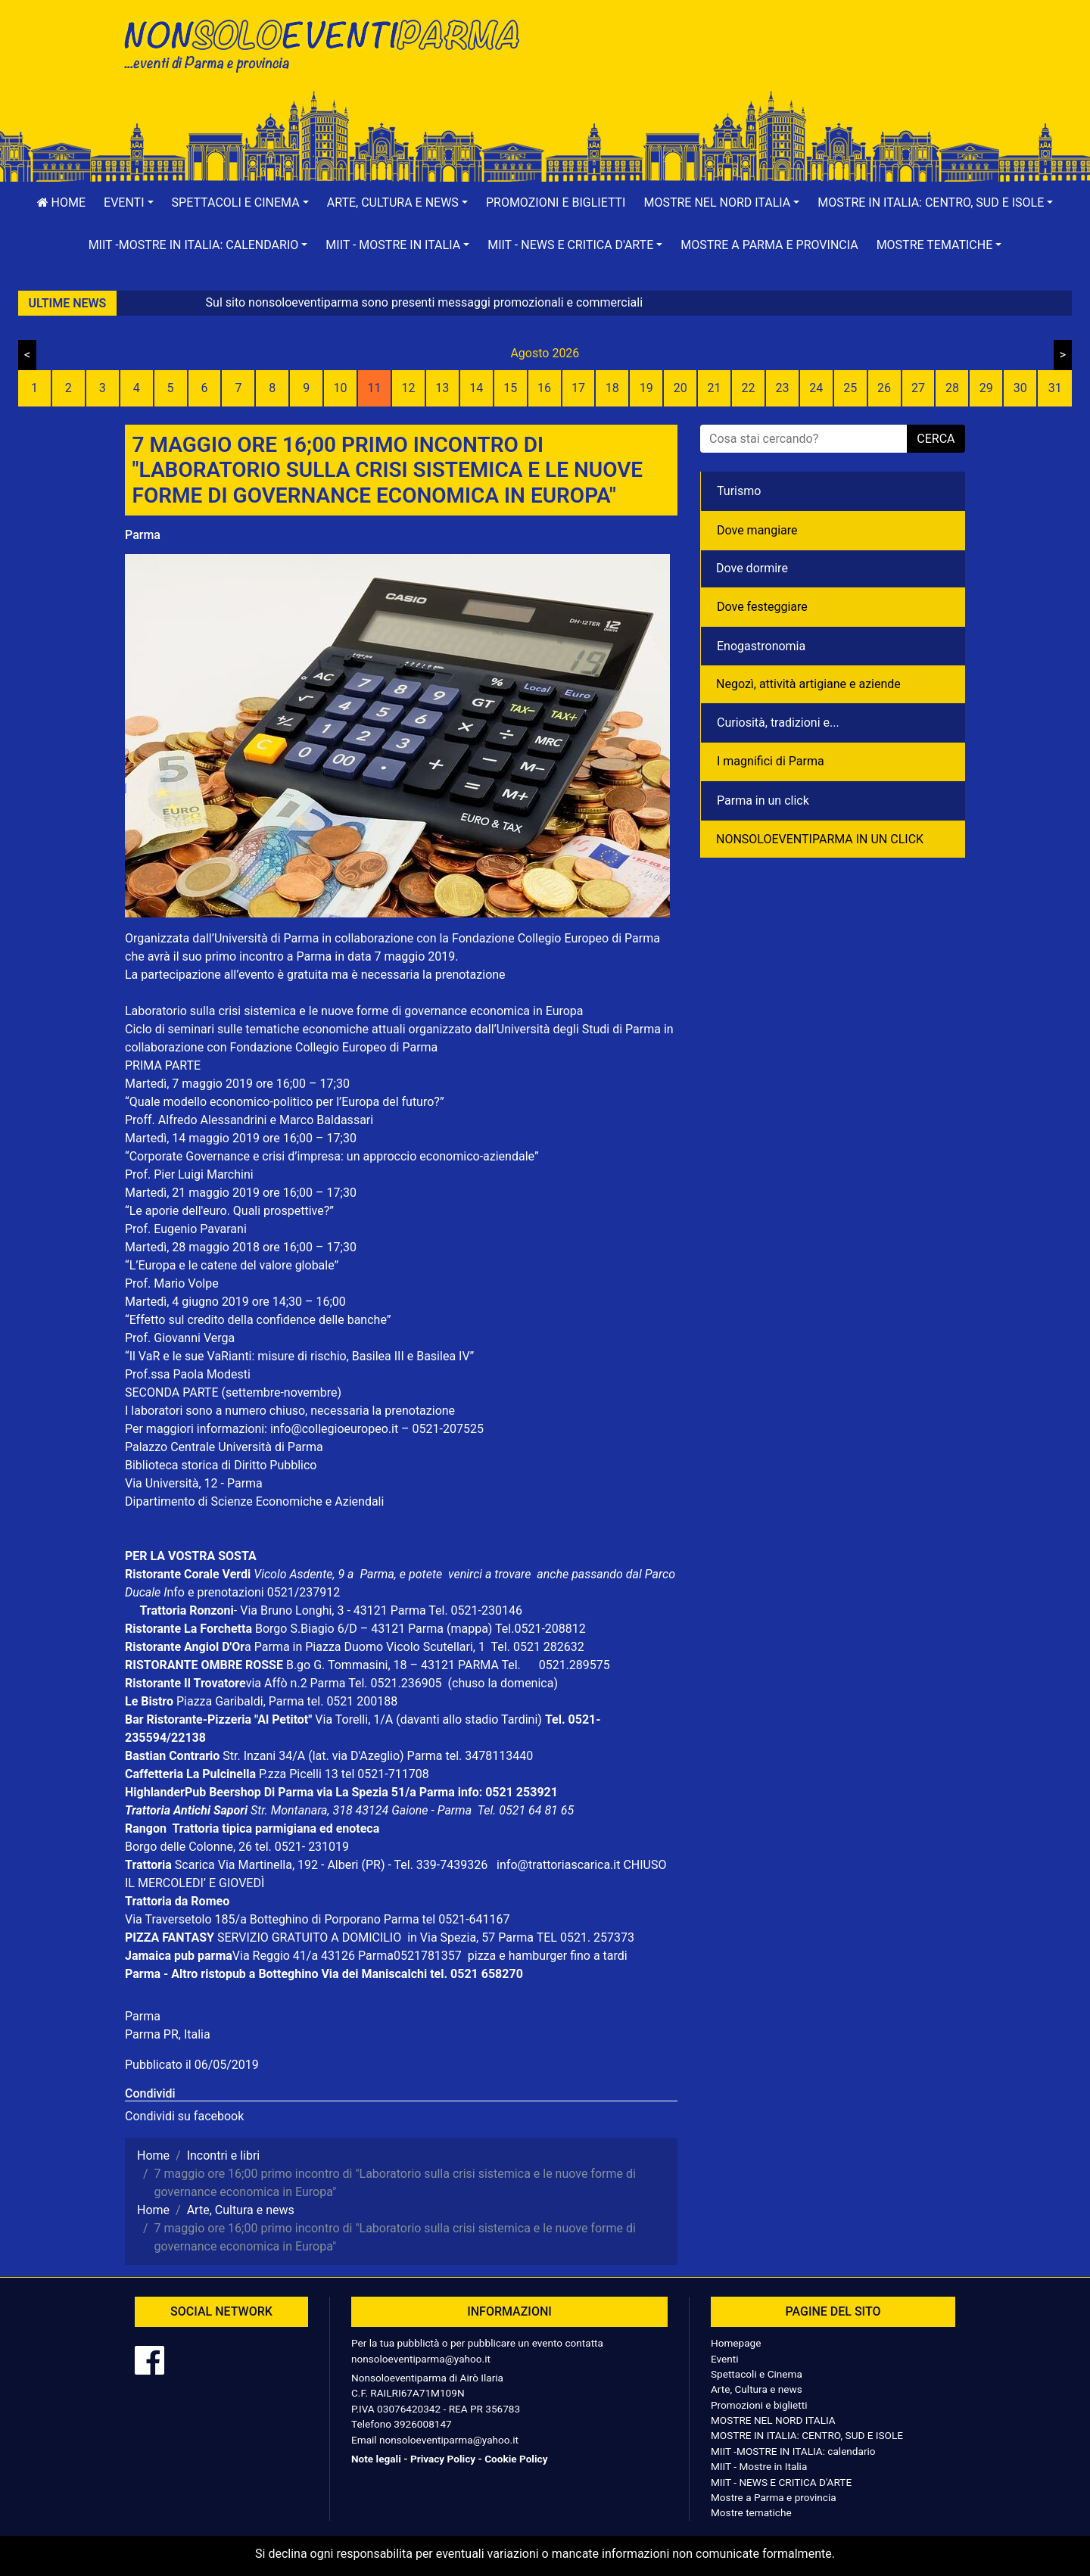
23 (782, 388)
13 (442, 388)
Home (61, 202)
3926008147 (422, 2424)
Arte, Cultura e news (756, 2389)
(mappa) (471, 1628)
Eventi (725, 2359)
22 (748, 388)
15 (510, 388)
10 (340, 388)
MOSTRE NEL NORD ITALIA (773, 2420)
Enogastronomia (761, 646)
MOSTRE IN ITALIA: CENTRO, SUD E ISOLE (807, 2435)
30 (1020, 388)
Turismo (739, 491)
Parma (142, 535)
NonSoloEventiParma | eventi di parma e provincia (329, 43)
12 (408, 388)
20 (680, 388)
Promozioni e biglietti (556, 202)
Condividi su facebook (184, 2116)
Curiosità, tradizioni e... (778, 722)
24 (816, 388)
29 (986, 388)
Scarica (196, 1865)
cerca (936, 438)
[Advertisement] (760, 61)
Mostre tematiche (751, 2512)
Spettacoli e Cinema (756, 2374)
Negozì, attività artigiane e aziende (808, 684)
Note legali (376, 2459)
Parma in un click (763, 800)
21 (714, 388)
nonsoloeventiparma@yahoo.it (420, 2359)
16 (544, 388)
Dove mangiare (757, 530)
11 (375, 388)
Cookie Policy (515, 2459)
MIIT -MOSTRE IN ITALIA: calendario (793, 2451)
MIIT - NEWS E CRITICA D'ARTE (781, 2482)
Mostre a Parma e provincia (769, 245)
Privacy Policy (442, 2459)
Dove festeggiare (762, 607)
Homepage (736, 2343)
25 (850, 388)
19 (646, 388)
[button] (129, 203)
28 (952, 388)
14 (476, 388)
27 (918, 388)
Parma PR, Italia (167, 2034)
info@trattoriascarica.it (558, 1865)
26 (884, 388)
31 (1055, 388)
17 (578, 388)
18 (612, 388)
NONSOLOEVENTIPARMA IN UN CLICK (819, 839)
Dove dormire (752, 568)
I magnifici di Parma (770, 761)
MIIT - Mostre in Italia (759, 2466)
